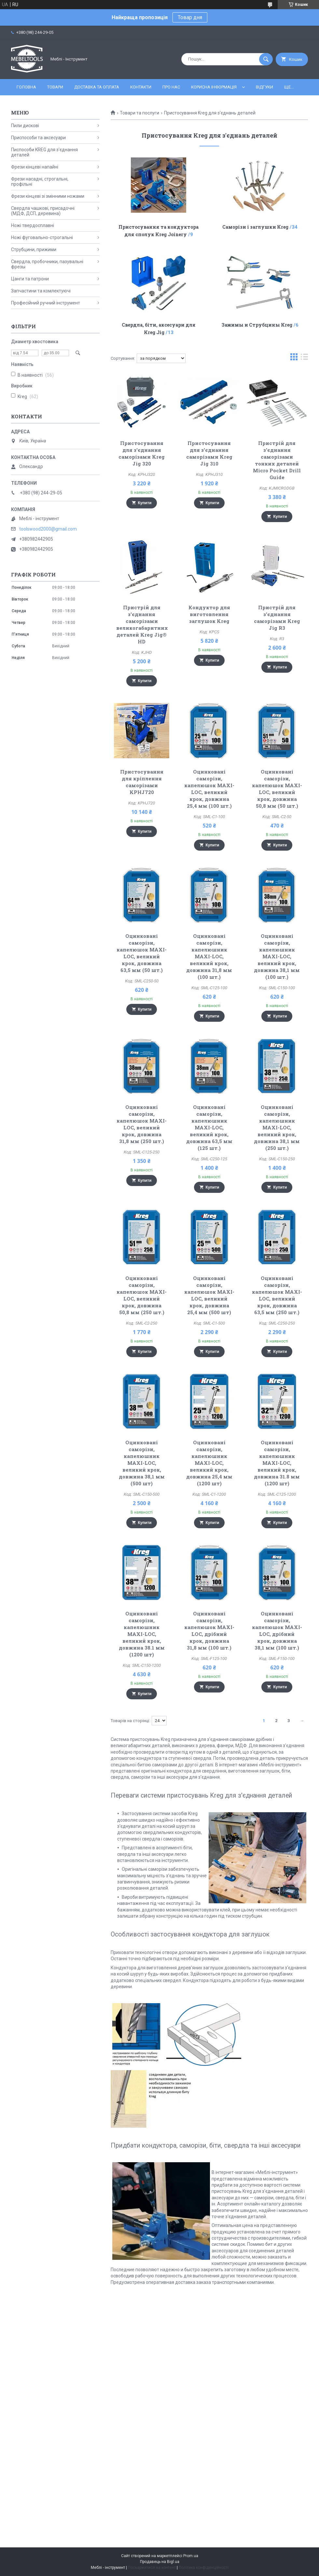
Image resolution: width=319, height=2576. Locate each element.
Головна (26, 87)
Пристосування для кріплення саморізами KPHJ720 (141, 781)
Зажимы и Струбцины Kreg (257, 325)
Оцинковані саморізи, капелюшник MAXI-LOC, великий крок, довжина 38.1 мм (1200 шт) (142, 1634)
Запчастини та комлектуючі (41, 290)
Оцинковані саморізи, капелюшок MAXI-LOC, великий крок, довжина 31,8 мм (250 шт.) (142, 1124)
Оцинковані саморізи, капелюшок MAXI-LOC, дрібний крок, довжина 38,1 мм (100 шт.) (277, 1630)
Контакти (140, 87)
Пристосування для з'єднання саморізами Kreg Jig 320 (141, 453)
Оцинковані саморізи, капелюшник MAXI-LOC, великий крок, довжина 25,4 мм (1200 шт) (209, 1463)
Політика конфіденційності (204, 2567)
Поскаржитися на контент (152, 2567)
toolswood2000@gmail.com (48, 529)
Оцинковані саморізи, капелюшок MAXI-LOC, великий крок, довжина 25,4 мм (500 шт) (209, 1295)
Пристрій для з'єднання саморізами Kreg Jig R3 (277, 617)
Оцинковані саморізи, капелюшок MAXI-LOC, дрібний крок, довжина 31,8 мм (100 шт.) (209, 1630)
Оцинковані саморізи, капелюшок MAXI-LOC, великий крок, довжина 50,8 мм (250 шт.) (142, 1295)
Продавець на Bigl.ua (159, 2561)
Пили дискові (25, 125)
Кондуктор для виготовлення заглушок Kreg (209, 614)
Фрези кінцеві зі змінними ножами (47, 196)
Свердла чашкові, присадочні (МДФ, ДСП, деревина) (43, 211)
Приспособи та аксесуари (38, 137)
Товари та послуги (139, 112)
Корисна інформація (214, 87)
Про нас (171, 87)
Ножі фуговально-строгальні (42, 237)
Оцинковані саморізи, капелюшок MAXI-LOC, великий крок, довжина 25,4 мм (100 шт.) (209, 788)
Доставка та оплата (96, 87)
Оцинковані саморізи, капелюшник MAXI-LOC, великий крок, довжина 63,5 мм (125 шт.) (209, 1127)
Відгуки (264, 87)
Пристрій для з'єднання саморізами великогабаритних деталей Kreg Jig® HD (142, 624)
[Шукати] (266, 59)
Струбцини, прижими (33, 249)
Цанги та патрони (30, 278)
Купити (145, 503)
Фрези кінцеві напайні (34, 166)
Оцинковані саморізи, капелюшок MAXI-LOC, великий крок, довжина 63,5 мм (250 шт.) (277, 1295)
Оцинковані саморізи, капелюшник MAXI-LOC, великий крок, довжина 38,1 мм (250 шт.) (277, 1127)
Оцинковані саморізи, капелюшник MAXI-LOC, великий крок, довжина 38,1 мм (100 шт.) (277, 956)
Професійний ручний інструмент (45, 302)
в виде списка (304, 358)
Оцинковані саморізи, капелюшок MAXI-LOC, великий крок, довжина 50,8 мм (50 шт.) (277, 788)
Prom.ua (190, 2556)
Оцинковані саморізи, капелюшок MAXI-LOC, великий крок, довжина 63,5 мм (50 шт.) (142, 953)
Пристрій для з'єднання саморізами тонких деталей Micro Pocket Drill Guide (277, 460)
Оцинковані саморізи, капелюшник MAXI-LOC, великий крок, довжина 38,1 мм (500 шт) (142, 1463)
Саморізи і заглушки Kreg (255, 227)
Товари (55, 87)
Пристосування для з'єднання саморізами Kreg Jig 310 (209, 453)
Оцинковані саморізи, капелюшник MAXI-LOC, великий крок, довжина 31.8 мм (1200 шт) (277, 1463)
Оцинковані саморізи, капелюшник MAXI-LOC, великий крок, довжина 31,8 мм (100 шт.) (209, 956)
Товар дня (190, 17)
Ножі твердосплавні (32, 225)
